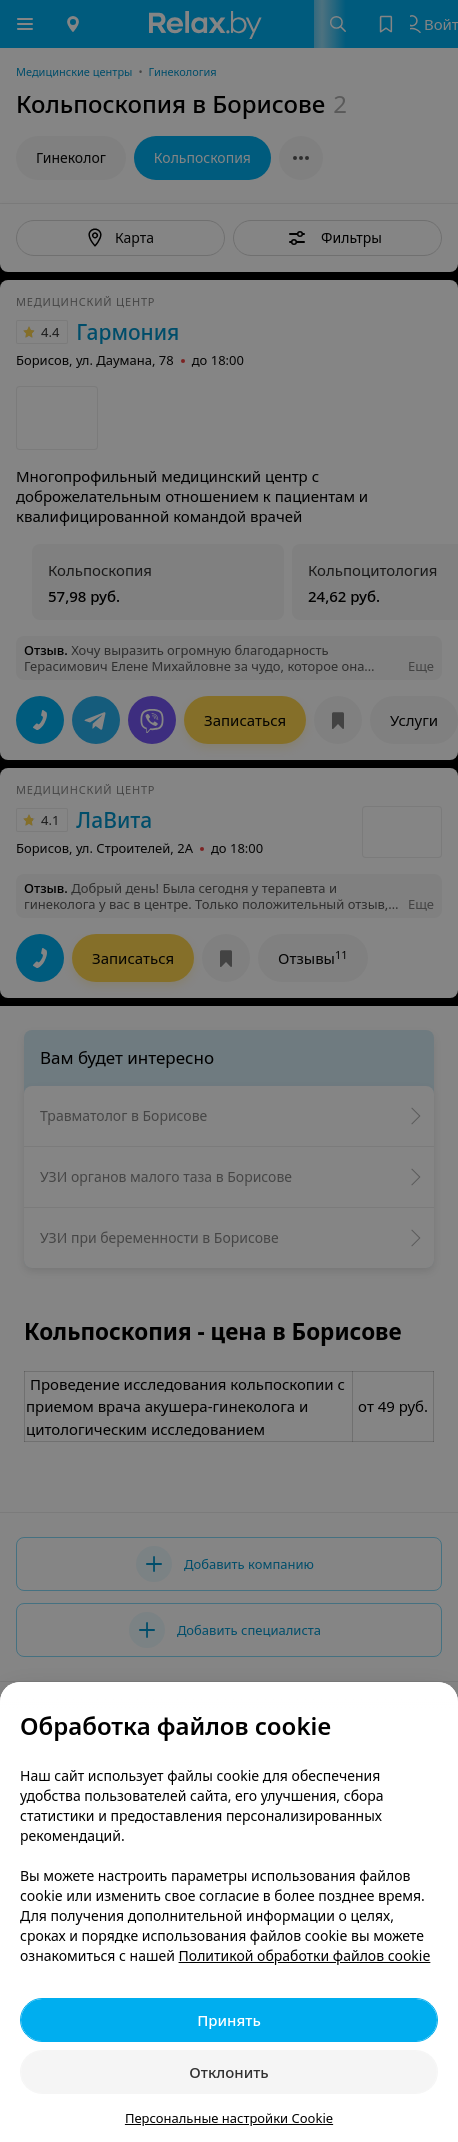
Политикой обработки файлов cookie (305, 1955)
